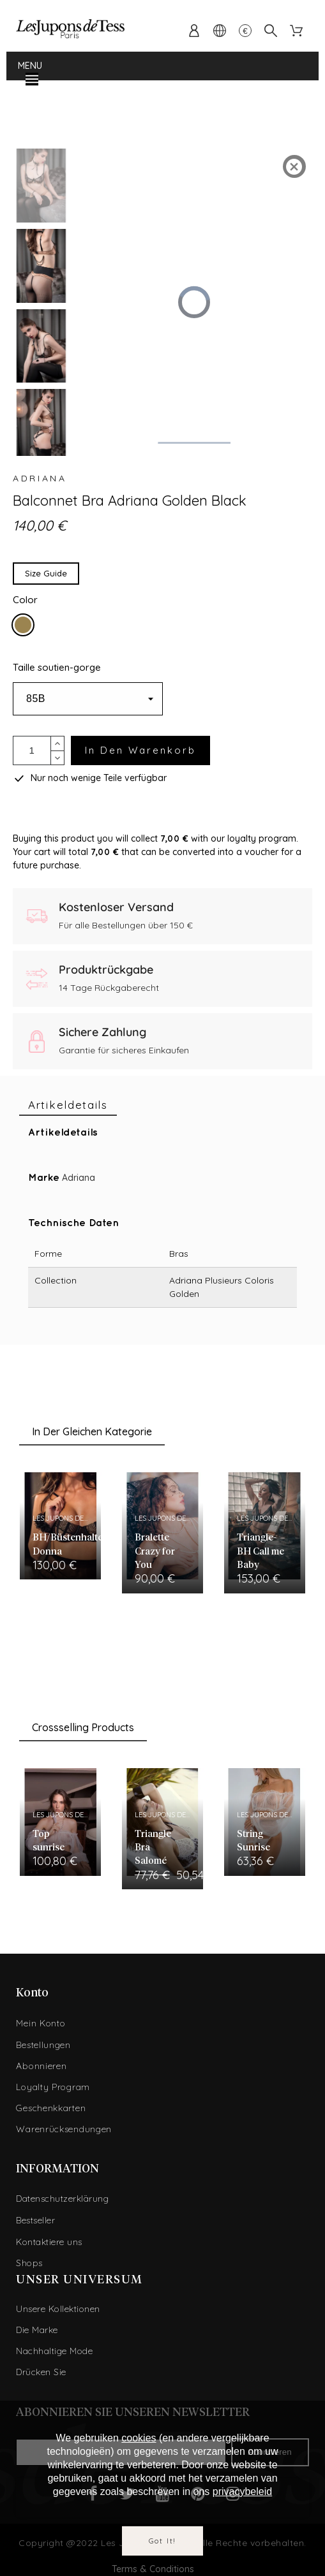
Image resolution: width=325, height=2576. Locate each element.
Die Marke (37, 2330)
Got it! (163, 2540)
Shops (29, 2263)
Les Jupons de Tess (67, 1518)
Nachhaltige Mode (54, 2351)
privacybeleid (242, 2491)
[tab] (68, 1105)
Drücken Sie (41, 2372)
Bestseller (35, 2220)
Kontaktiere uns (49, 2242)
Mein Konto (40, 2023)
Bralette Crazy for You (155, 1551)
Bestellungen (43, 2045)
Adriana (39, 478)
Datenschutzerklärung (62, 2198)
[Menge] (32, 750)
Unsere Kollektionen (58, 2309)
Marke (43, 1178)
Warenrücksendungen (64, 2129)
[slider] (193, 443)
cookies (138, 2438)
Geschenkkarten (51, 2108)
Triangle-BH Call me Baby (260, 1551)
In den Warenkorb (140, 750)
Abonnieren (41, 2066)
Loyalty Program (53, 2087)
